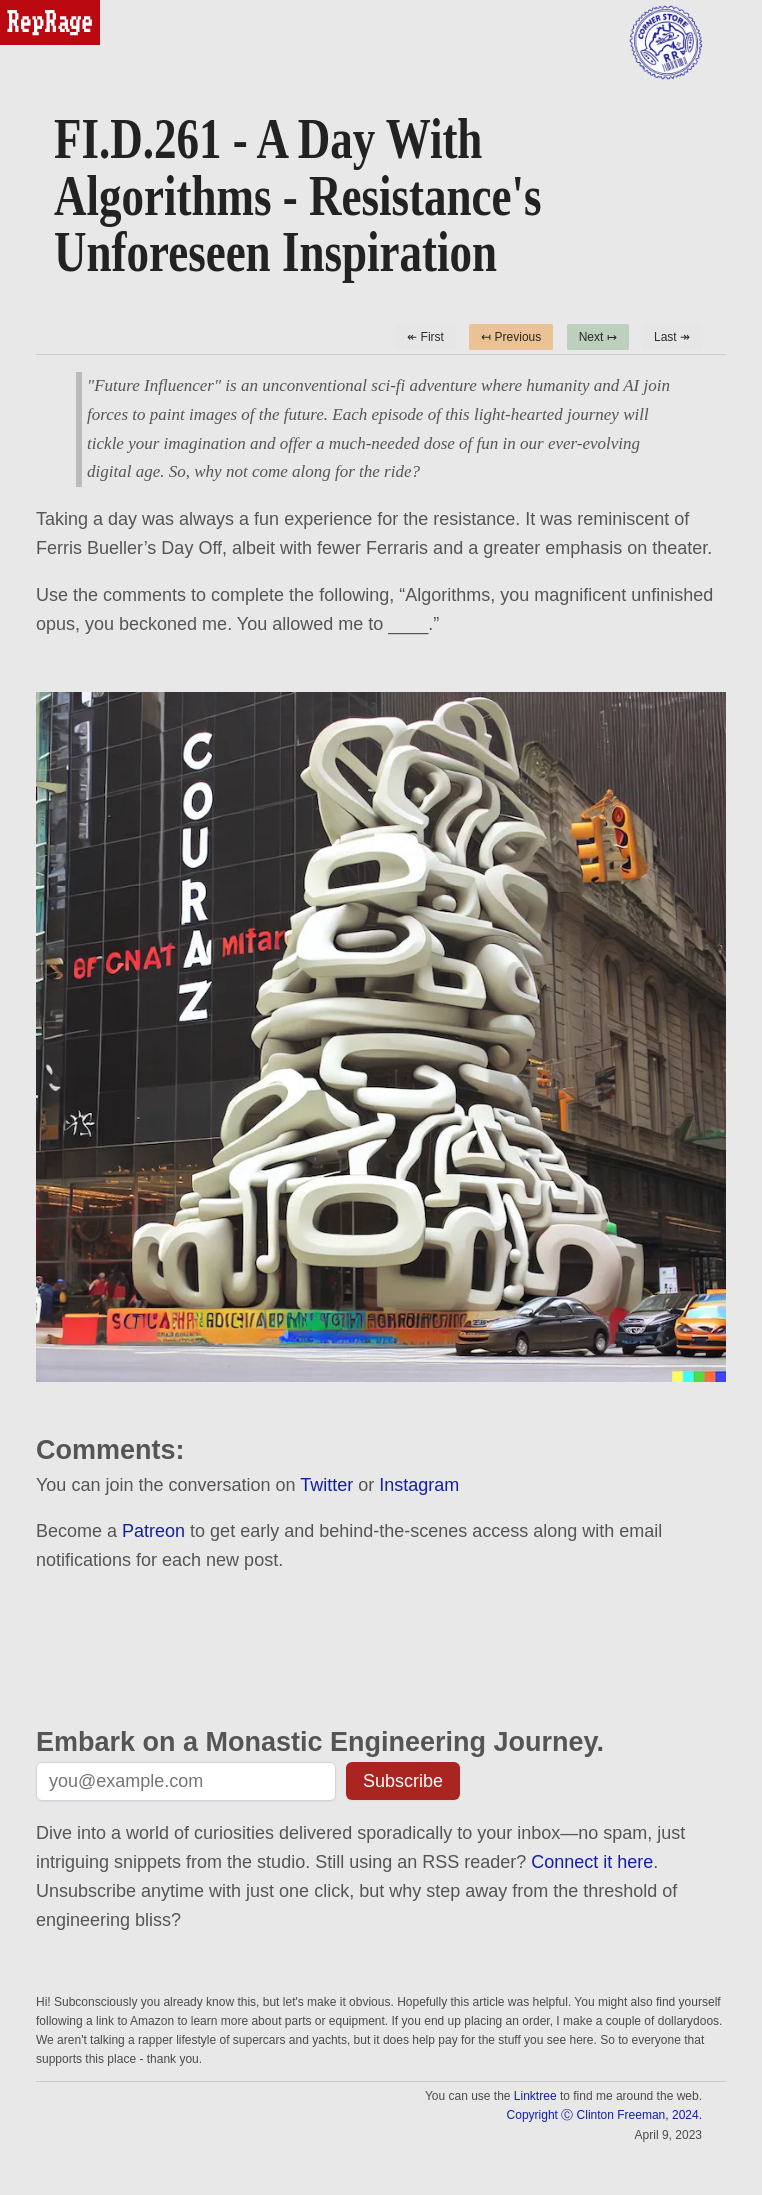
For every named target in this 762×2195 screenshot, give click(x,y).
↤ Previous (511, 337)
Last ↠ (672, 337)
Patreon (153, 1531)
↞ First (425, 337)
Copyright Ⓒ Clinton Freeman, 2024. (604, 2115)
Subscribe (403, 1781)
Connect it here (592, 1862)
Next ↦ (598, 337)
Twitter (326, 1485)
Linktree (535, 2096)
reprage (27, 8)
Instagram (419, 1485)
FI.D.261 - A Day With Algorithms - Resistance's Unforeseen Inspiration (297, 196)
